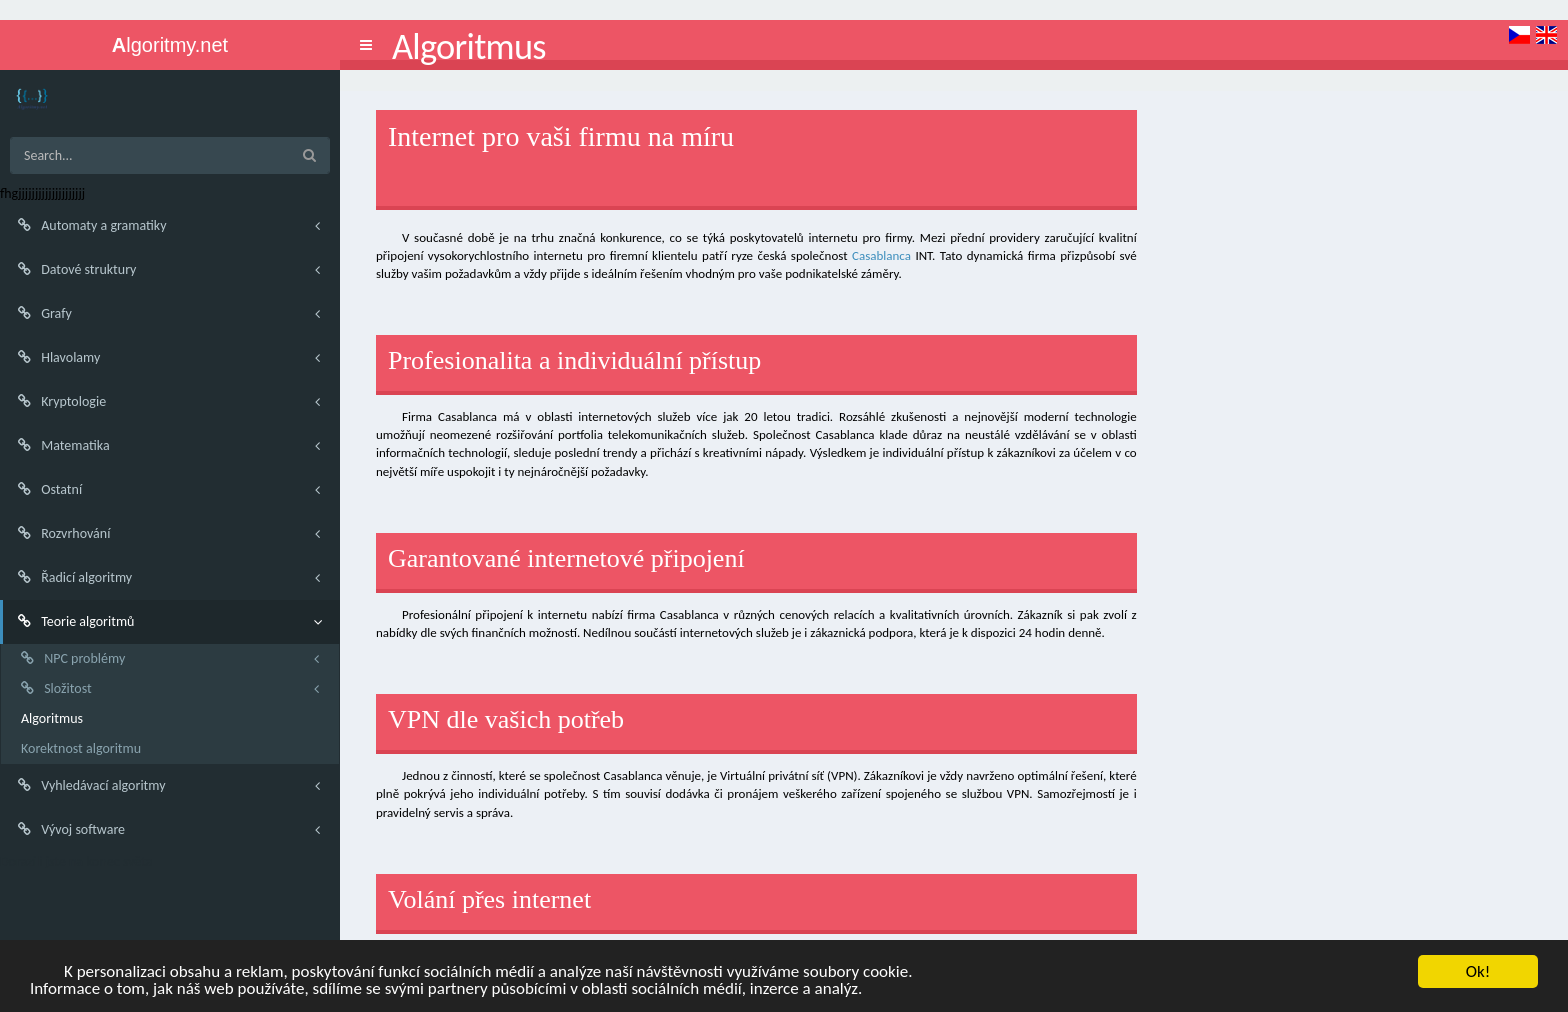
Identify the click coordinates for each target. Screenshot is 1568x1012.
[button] (366, 45)
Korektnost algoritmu (81, 748)
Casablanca (881, 255)
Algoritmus (52, 718)
